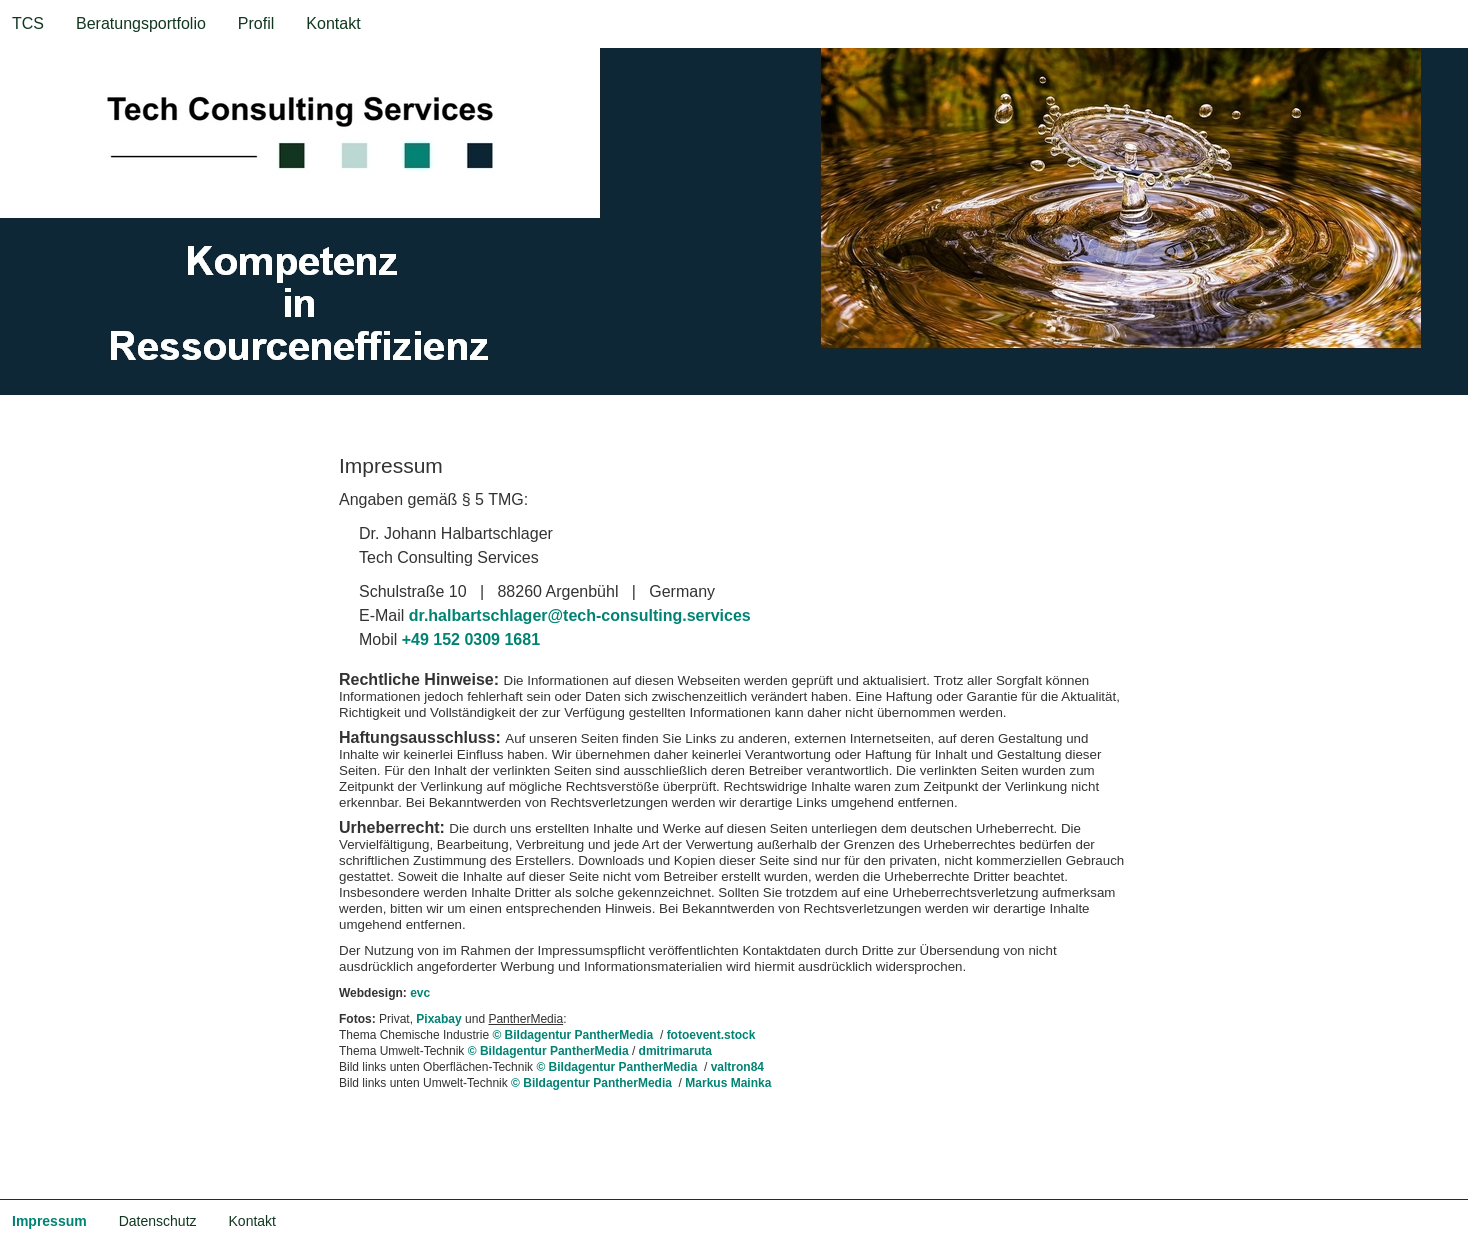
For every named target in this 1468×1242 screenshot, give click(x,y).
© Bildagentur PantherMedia (574, 1035)
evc (420, 993)
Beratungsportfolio (141, 23)
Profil (256, 23)
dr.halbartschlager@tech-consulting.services (580, 615)
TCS (28, 23)
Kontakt (333, 23)
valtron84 (737, 1067)
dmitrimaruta (675, 1051)
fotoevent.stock (711, 1035)
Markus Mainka (728, 1083)
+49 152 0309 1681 (471, 639)
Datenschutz (158, 1221)
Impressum (49, 1221)
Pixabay (438, 1019)
